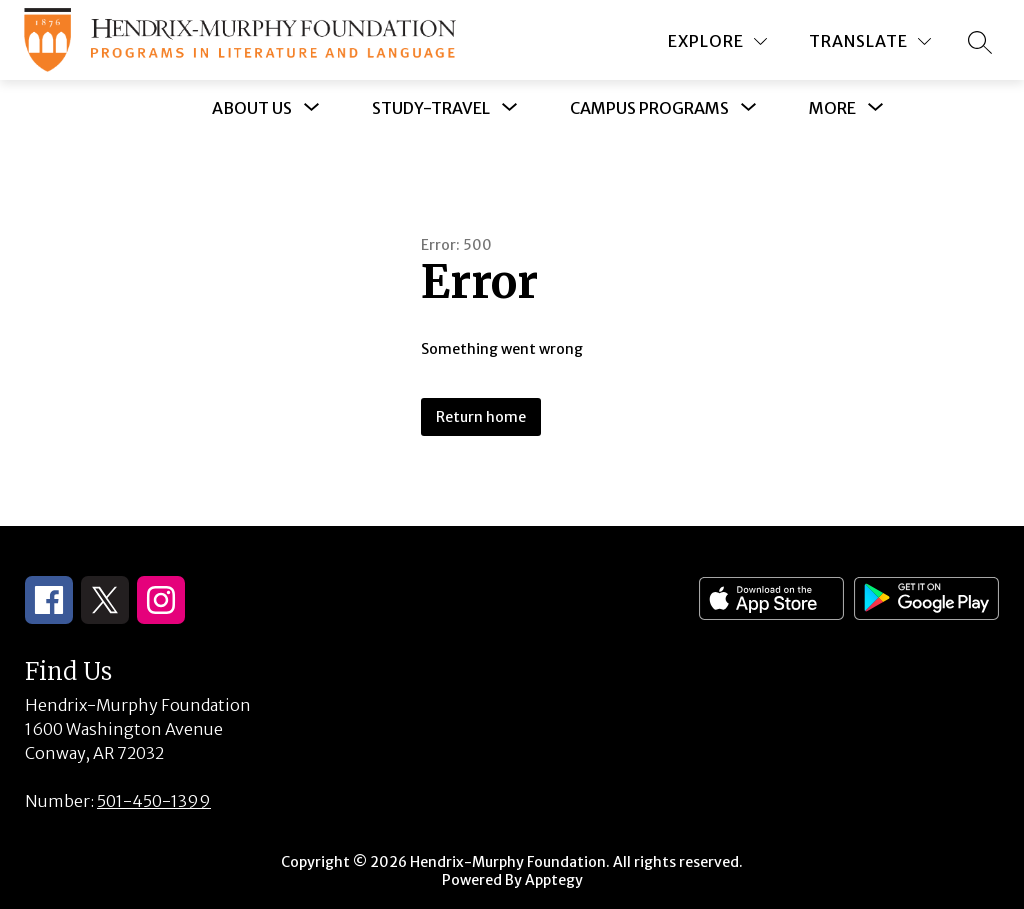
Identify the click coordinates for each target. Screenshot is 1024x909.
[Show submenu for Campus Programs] (649, 108)
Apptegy (554, 880)
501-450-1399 (154, 801)
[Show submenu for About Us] (252, 108)
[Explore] (717, 41)
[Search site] (980, 42)
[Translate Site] (870, 41)
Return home (481, 417)
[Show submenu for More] (832, 108)
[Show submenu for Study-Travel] (431, 108)
